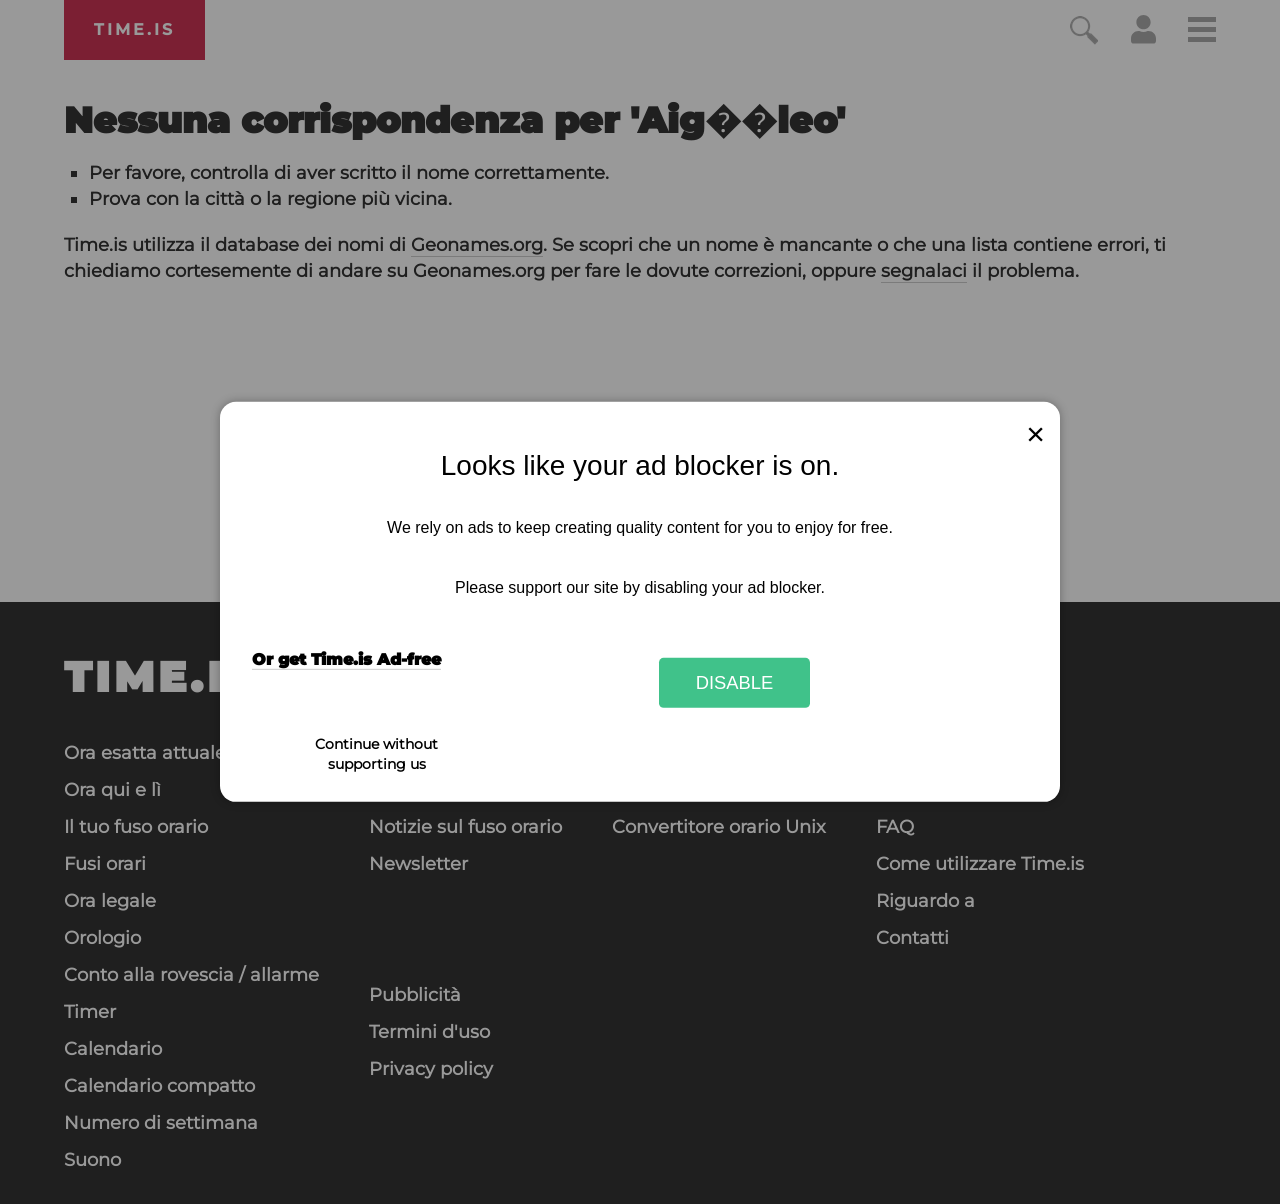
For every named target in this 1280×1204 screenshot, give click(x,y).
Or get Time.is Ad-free (346, 659)
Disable (735, 682)
